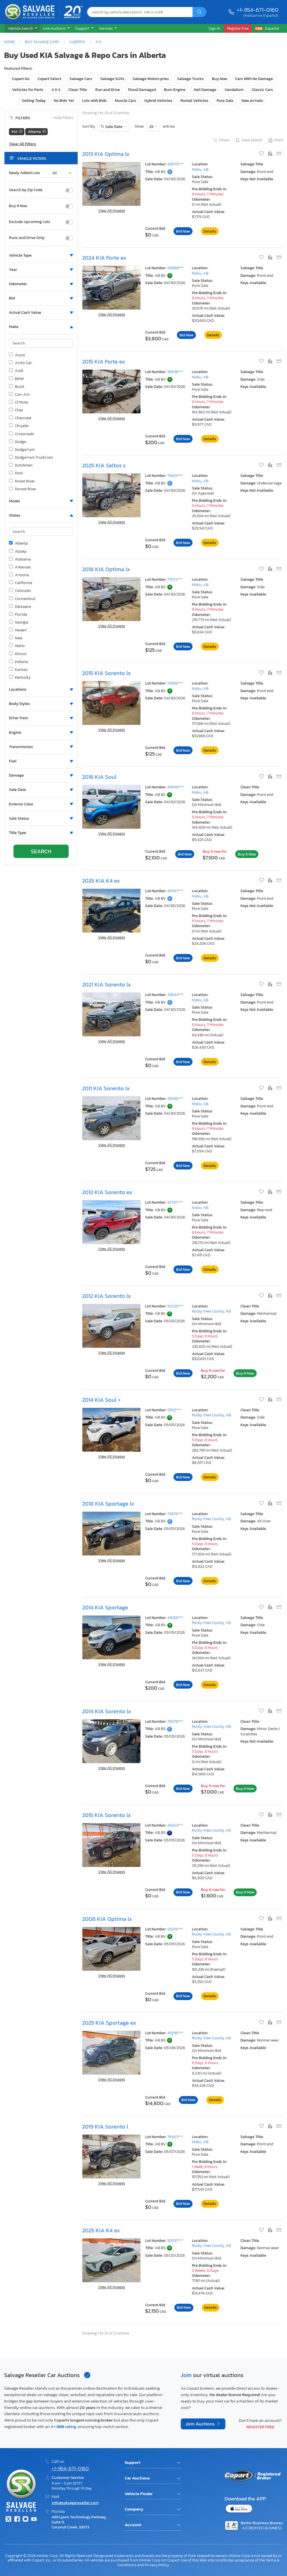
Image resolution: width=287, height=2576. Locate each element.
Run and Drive (107, 90)
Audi (16, 370)
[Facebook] (17, 2519)
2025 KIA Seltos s (104, 465)
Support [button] (82, 28)
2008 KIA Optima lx (107, 1919)
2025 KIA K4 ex (101, 880)
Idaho (17, 645)
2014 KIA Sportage (105, 1607)
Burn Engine (175, 90)
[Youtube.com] (34, 2519)
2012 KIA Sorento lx (106, 1296)
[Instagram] (25, 2519)
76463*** (175, 2137)
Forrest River (22, 489)
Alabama (20, 559)
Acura (17, 355)
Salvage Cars (81, 79)
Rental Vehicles (194, 101)
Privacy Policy (157, 2565)
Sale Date (114, 127)
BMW (16, 378)
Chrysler (19, 425)
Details (209, 231)
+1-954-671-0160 (257, 10)
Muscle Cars (125, 101)
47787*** (175, 1202)
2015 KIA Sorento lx (106, 673)
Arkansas (20, 567)
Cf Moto (18, 402)
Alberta (77, 41)
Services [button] (106, 28)
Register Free (260, 2426)
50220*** (175, 1306)
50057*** (175, 2241)
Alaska (17, 551)
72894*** (175, 683)
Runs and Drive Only (27, 237)
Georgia (18, 622)
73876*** (175, 1514)
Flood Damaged (142, 90)
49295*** (175, 2033)
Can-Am (19, 394)
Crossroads (21, 434)
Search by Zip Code (26, 190)
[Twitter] (8, 2519)
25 (151, 127)
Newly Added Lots (24, 172)
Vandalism (234, 90)
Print (275, 140)
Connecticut (22, 598)
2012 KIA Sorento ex (107, 1192)
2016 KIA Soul (99, 777)
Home (9, 41)
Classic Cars (262, 90)
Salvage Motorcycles (151, 79)
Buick (16, 386)
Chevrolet (20, 418)
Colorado (20, 590)
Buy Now (219, 79)
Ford (15, 473)
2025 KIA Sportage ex (109, 2023)
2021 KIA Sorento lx (106, 984)
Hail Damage (205, 90)
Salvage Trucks (190, 79)
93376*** (175, 1929)
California (20, 582)
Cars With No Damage (254, 79)
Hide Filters (62, 118)
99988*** (175, 268)
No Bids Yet (64, 101)
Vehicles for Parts (27, 90)
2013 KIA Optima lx (105, 154)
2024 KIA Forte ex (104, 258)
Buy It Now (18, 205)
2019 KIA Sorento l (105, 2126)
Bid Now (183, 231)
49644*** (175, 995)
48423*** (175, 1825)
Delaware (20, 606)
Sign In (214, 28)
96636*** (175, 372)
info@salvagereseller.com (75, 2502)
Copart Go (20, 79)
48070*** (175, 164)
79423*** (175, 476)
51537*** (174, 1410)
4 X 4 (56, 90)
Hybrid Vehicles (158, 101)
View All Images (111, 211)
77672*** (174, 579)
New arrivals (252, 101)
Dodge (17, 441)
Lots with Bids (94, 101)
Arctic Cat (20, 362)
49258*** (175, 1618)
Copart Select (49, 79)
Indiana (18, 661)
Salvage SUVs (112, 79)
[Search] (200, 12)
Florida (18, 614)
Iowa (15, 638)
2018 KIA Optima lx (106, 569)
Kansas (18, 669)
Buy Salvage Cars (42, 41)
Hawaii (18, 630)
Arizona (19, 575)
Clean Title (77, 90)
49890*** (175, 787)
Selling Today (34, 101)
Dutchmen (21, 465)
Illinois (17, 654)
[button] (22, 28)
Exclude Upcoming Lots (29, 221)
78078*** (175, 1721)
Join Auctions (201, 2423)
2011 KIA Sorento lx (106, 1088)
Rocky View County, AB (211, 1311)
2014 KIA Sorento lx (106, 1711)
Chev (16, 410)
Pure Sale (225, 101)
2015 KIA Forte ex (103, 361)
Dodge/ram (22, 449)
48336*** (175, 1098)
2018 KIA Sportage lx (108, 1503)
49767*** (175, 891)
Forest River (22, 481)
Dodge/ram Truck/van (31, 457)
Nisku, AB (200, 169)
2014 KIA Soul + (101, 1400)
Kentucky (20, 677)
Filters (221, 140)
